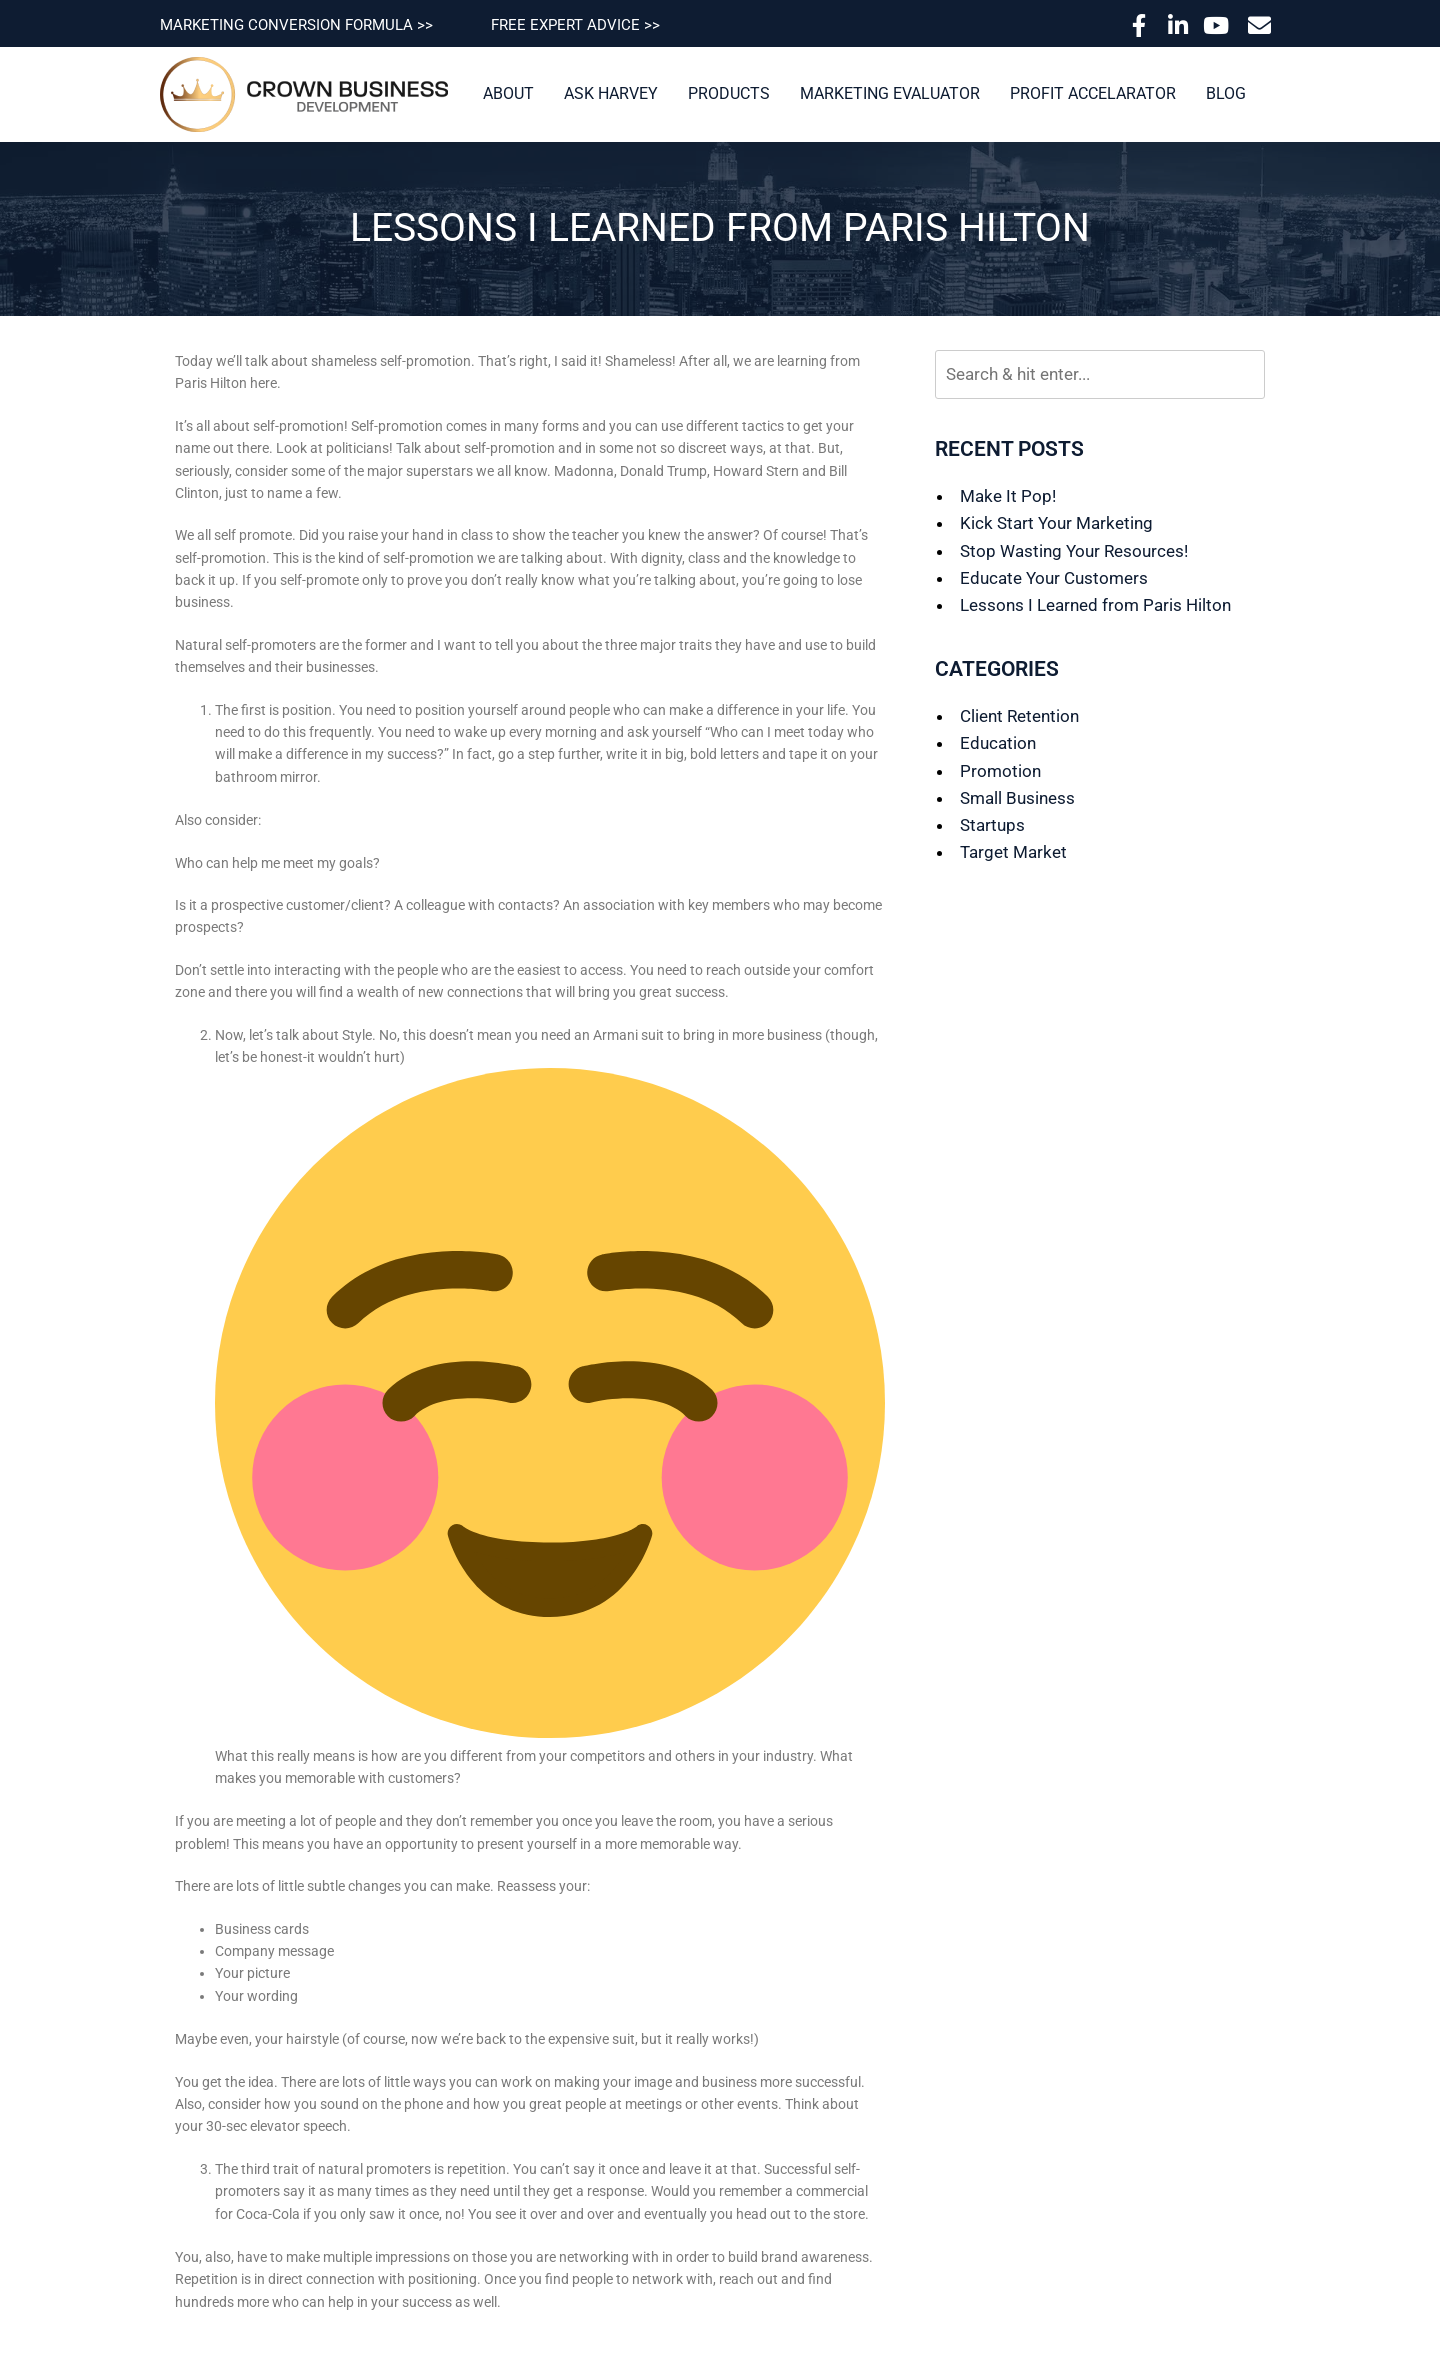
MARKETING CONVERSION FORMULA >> (296, 25)
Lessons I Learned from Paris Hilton (1095, 605)
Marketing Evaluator (890, 93)
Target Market (1013, 852)
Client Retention (1019, 716)
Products (729, 93)
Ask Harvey (611, 93)
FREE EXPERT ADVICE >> (575, 25)
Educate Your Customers (1054, 578)
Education (998, 743)
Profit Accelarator (1093, 93)
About (508, 93)
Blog (1226, 93)
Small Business (1017, 798)
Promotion (1000, 771)
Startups (992, 825)
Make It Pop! (1008, 496)
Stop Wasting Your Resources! (1074, 551)
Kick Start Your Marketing (1056, 523)
